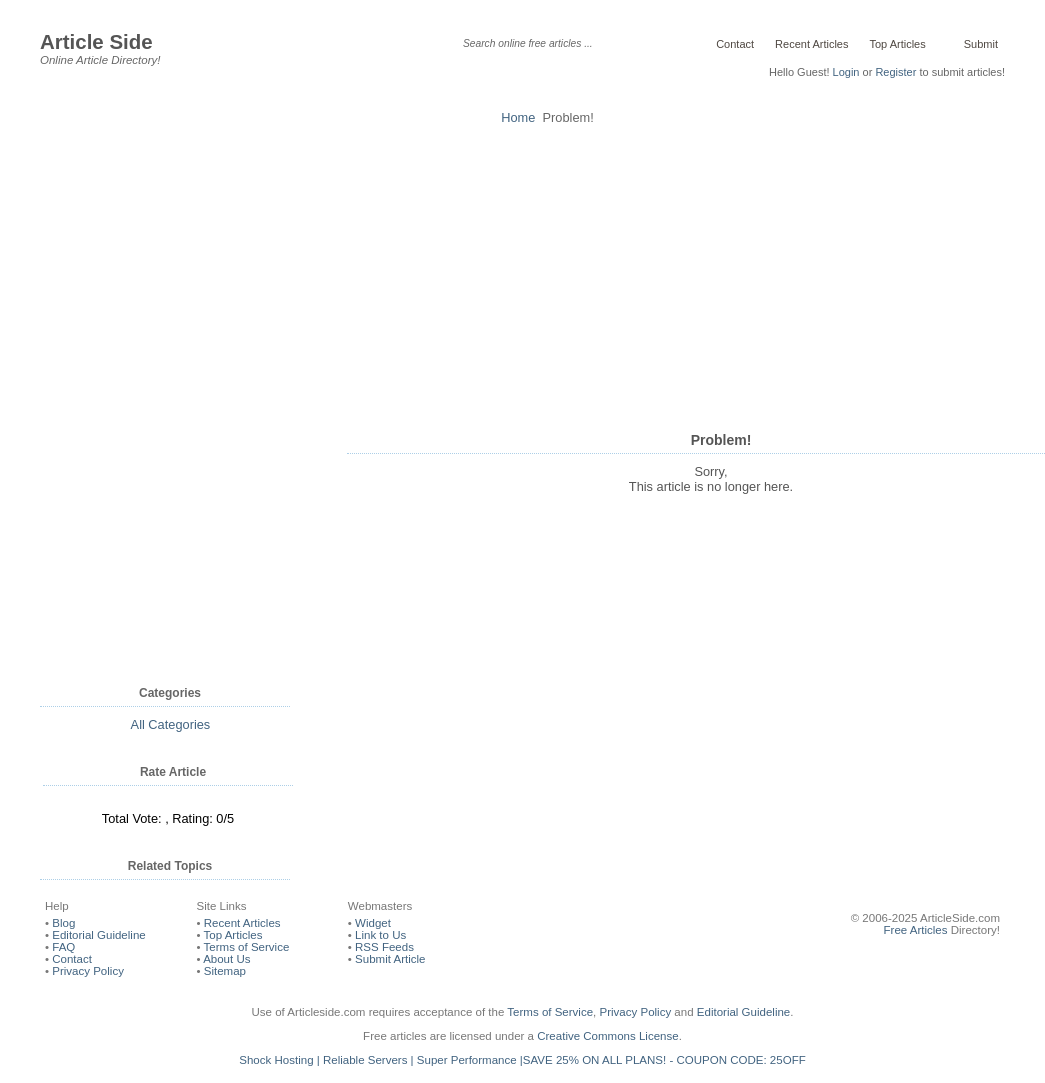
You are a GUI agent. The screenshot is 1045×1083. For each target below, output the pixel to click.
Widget (373, 923)
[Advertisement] (522, 275)
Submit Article (390, 959)
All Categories (171, 724)
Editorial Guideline (98, 935)
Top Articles (897, 44)
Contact (735, 44)
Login (846, 72)
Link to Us (380, 935)
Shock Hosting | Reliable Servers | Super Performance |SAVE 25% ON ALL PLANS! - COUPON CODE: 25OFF (522, 1060)
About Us (226, 959)
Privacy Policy (88, 971)
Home (518, 117)
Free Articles (916, 930)
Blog (63, 923)
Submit (979, 44)
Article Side (96, 41)
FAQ (63, 947)
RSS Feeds (384, 947)
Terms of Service (247, 947)
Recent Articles (811, 44)
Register (895, 72)
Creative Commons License (607, 1036)
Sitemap (225, 971)
